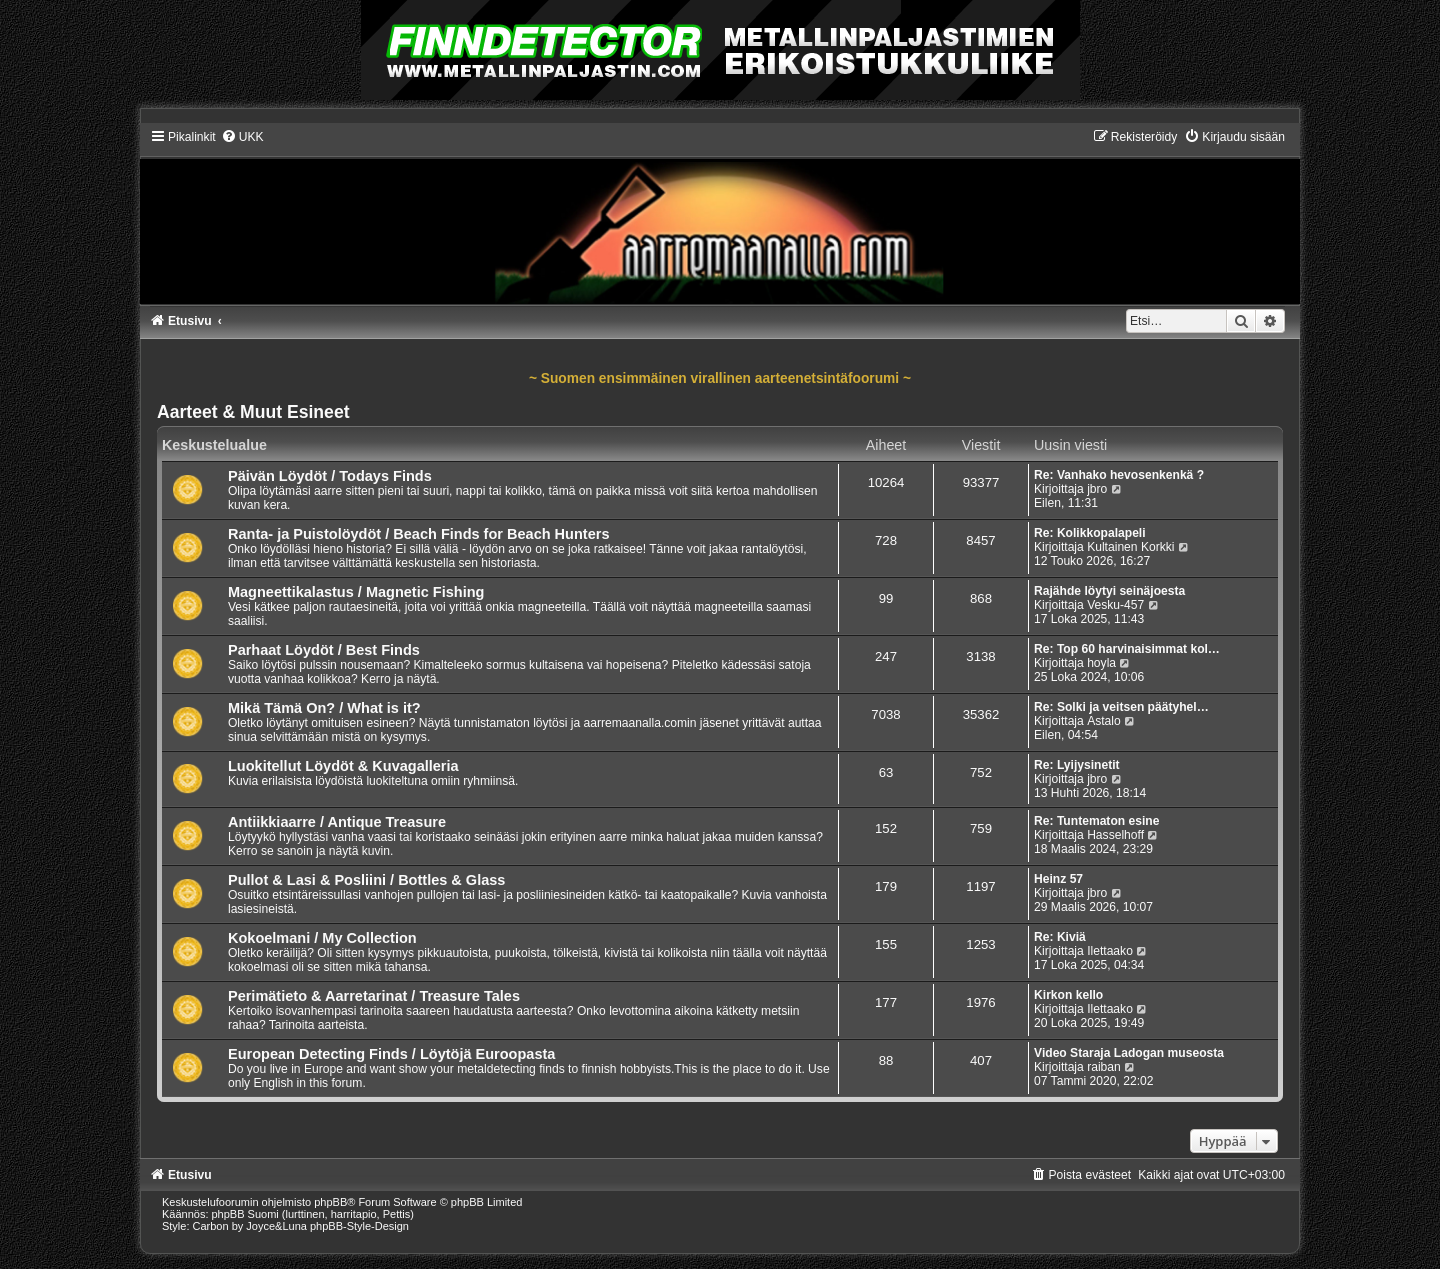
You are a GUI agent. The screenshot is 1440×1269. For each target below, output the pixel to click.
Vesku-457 (1115, 605)
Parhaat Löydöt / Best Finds (324, 650)
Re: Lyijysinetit (1077, 765)
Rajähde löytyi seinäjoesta (1109, 591)
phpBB (330, 1202)
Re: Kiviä (1060, 937)
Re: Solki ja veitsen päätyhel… (1121, 707)
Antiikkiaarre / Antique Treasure (337, 822)
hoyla (1101, 663)
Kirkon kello (1068, 995)
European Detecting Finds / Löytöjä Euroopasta (391, 1054)
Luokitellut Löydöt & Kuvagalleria (343, 766)
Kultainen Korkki (1130, 547)
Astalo (1104, 721)
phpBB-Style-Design (359, 1226)
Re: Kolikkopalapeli (1090, 533)
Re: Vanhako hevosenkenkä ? (1119, 475)
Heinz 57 (1058, 879)
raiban (1104, 1067)
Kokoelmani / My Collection (322, 938)
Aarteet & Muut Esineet (253, 412)
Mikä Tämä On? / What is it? (324, 708)
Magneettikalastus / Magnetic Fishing (356, 592)
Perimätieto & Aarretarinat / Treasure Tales (374, 996)
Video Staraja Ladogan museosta (1129, 1053)
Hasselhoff (1115, 835)
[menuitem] (242, 137)
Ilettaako (1110, 951)
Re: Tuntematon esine (1096, 821)
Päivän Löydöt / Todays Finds (330, 476)
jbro (1097, 489)
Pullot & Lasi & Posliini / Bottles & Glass (366, 880)
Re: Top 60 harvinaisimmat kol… (1127, 649)
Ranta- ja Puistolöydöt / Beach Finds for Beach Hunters (419, 534)
